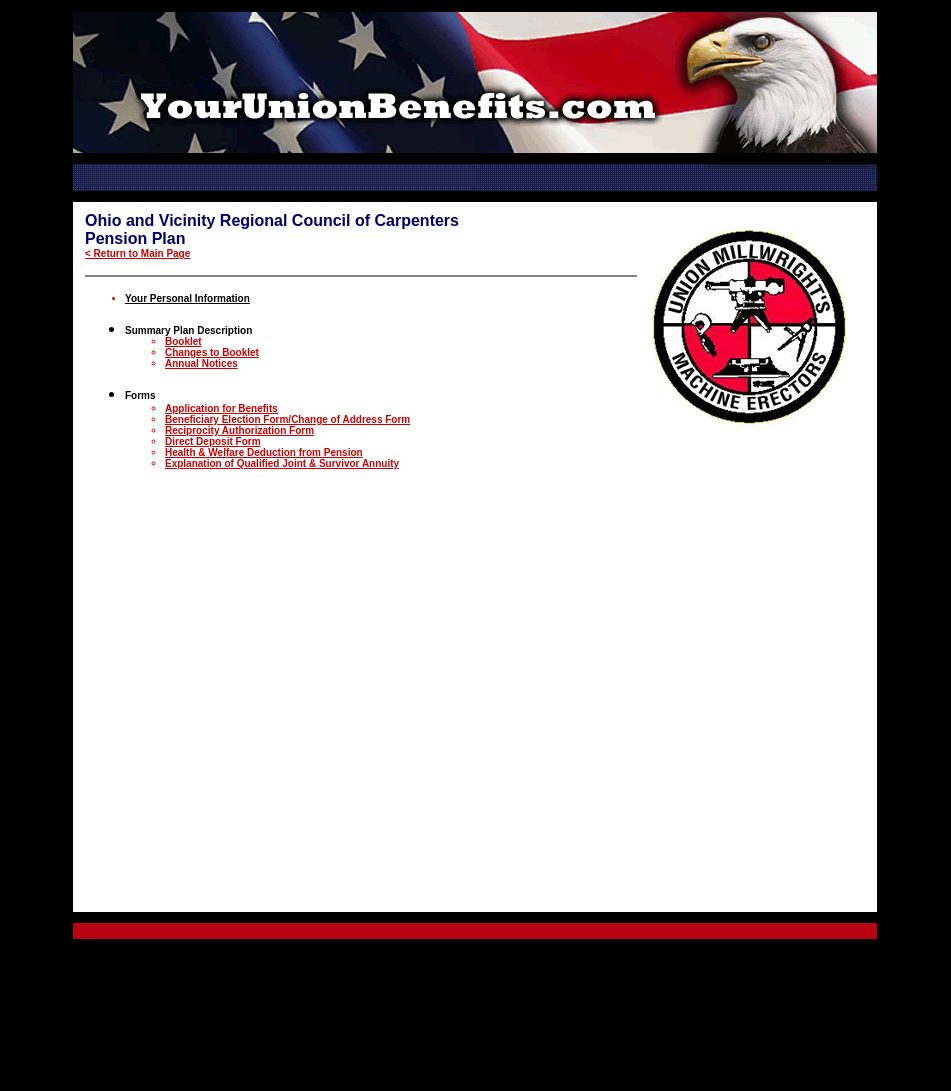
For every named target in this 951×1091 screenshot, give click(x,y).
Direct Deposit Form (213, 441)
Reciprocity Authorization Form (239, 430)
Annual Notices (201, 363)
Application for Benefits (221, 408)
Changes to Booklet (212, 352)
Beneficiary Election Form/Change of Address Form (287, 419)
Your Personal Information (187, 298)
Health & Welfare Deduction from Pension (264, 452)
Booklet (183, 341)
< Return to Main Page (137, 253)
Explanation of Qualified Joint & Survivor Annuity (282, 463)
